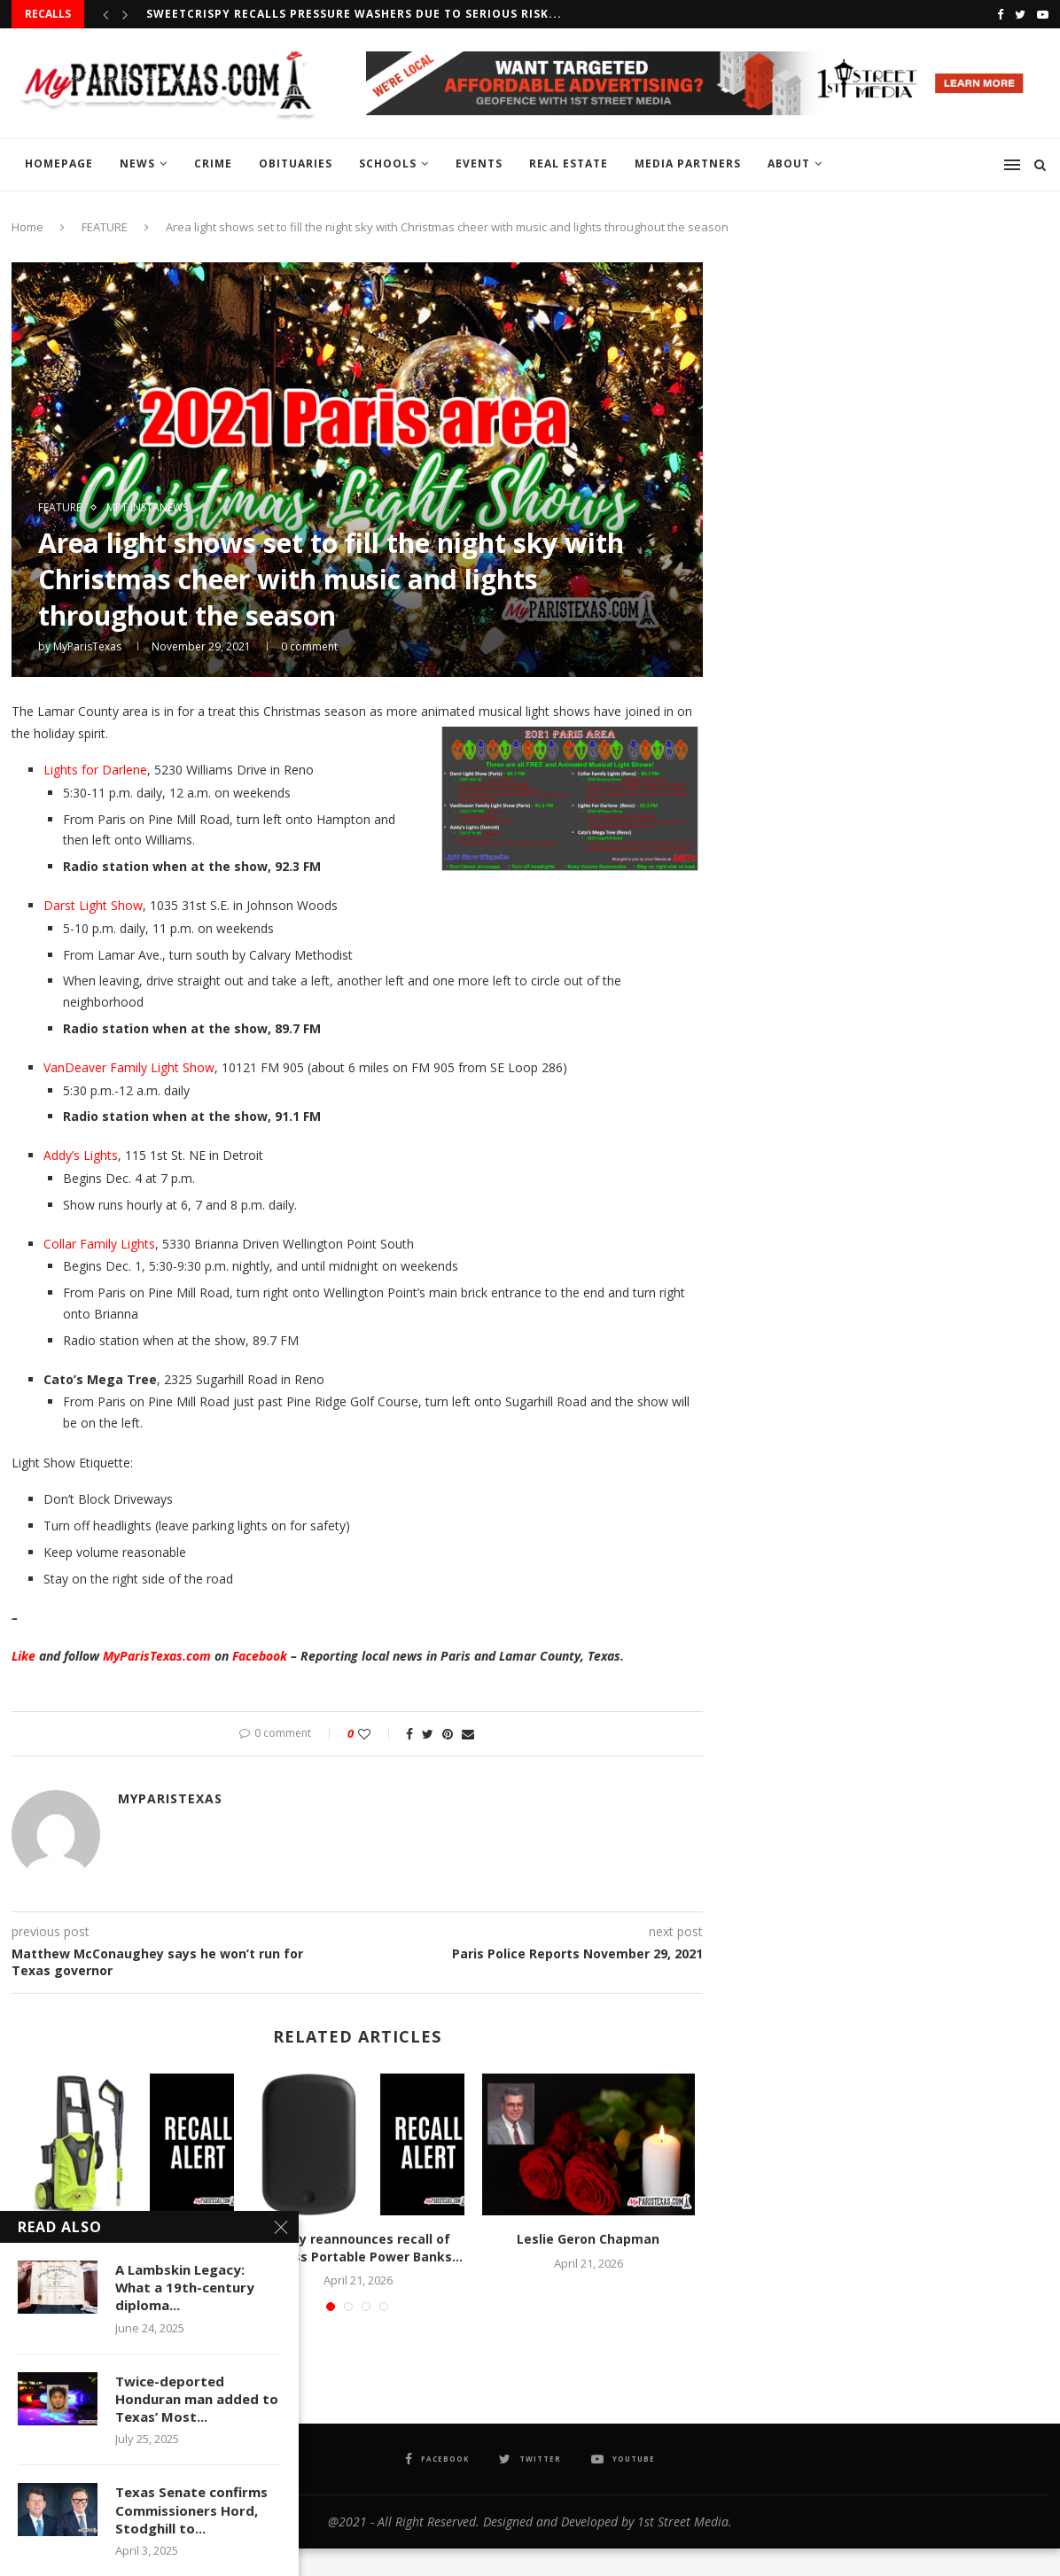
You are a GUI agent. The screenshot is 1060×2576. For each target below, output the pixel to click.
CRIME (213, 163)
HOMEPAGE (59, 163)
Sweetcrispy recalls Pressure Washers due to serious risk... (354, 13)
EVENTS (479, 163)
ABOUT (789, 163)
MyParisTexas (87, 646)
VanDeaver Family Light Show (128, 1067)
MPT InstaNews (147, 508)
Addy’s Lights (80, 1155)
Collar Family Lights (99, 1243)
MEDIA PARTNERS (688, 163)
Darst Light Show (93, 905)
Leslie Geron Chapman (588, 2238)
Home (27, 227)
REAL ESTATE (568, 163)
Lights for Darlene (95, 769)
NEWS (137, 163)
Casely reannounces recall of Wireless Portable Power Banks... (358, 2247)
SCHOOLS (388, 163)
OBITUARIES (295, 163)
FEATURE (105, 227)
